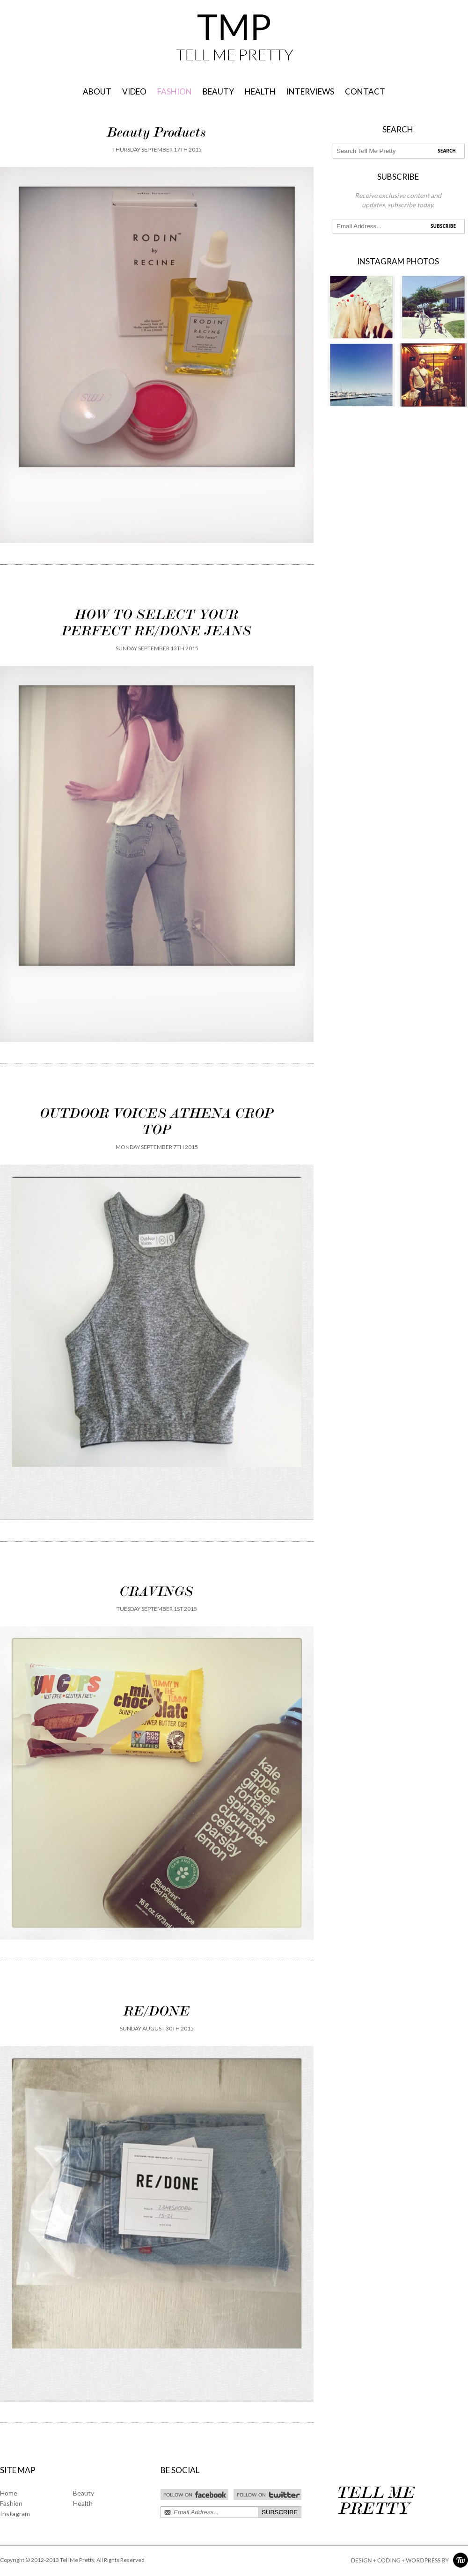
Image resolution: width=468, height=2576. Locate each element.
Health (83, 2503)
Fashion (11, 2503)
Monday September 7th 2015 (157, 1146)
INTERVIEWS (310, 91)
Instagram (15, 2514)
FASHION (174, 91)
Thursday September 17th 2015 (157, 149)
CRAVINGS (157, 1591)
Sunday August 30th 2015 (157, 2028)
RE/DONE (157, 2010)
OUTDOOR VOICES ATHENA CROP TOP (157, 1121)
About (97, 91)
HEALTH (260, 91)
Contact (365, 91)
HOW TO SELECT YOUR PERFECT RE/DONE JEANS (157, 622)
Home (8, 2493)
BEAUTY (218, 91)
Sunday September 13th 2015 (157, 648)
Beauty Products (156, 132)
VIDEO (134, 91)
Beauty (83, 2493)
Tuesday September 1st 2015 (157, 1608)
